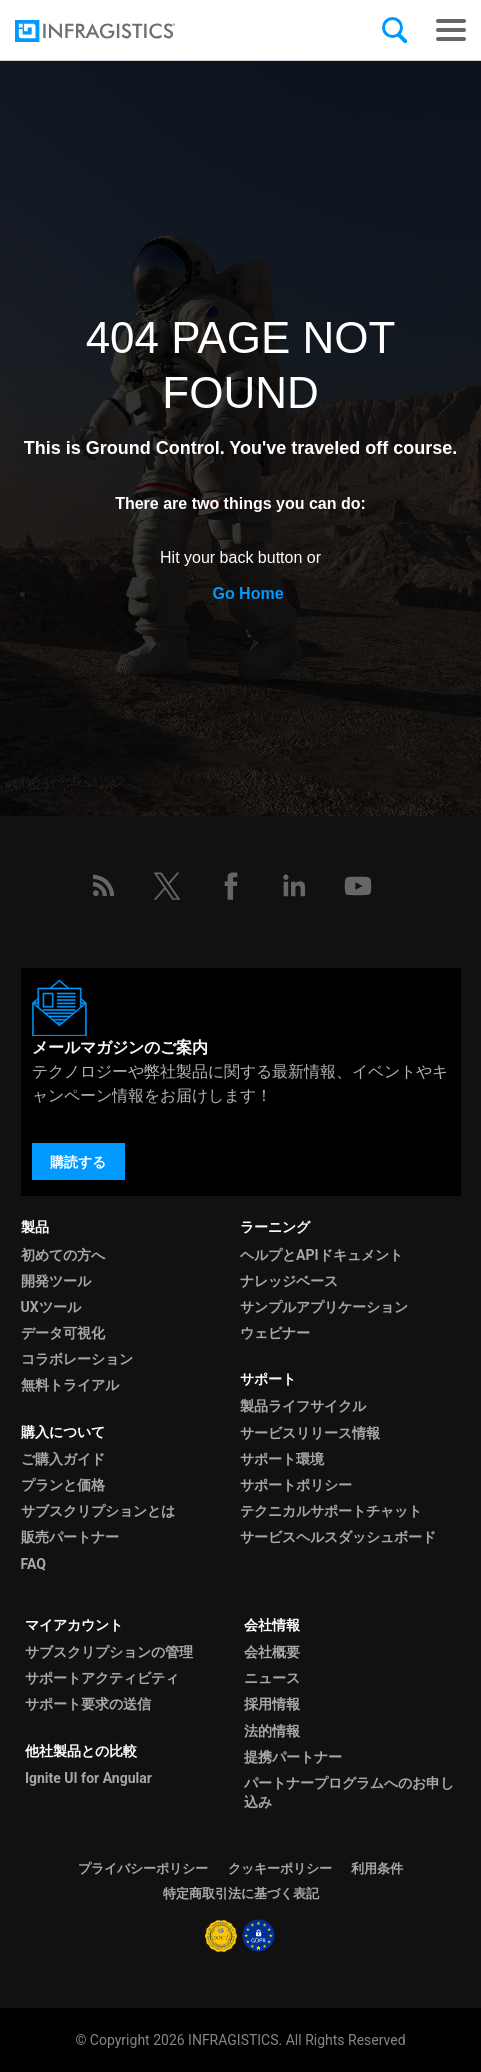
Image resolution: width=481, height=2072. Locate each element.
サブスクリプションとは (98, 1511)
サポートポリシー (296, 1485)
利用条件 (377, 1868)
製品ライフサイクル (303, 1406)
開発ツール (56, 1281)
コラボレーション (77, 1359)
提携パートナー (293, 1757)
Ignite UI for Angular (88, 1778)
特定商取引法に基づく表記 (241, 1893)
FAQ (33, 1564)
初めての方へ (63, 1255)
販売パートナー (70, 1537)
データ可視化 (63, 1333)
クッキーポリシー (280, 1868)
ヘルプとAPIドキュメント (321, 1255)
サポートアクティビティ (102, 1678)
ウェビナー (275, 1333)
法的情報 (272, 1731)
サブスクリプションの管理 (109, 1652)
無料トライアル (70, 1385)
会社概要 (272, 1652)
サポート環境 (282, 1459)
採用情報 (272, 1704)
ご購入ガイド (63, 1459)
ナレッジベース (289, 1281)
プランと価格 (63, 1485)
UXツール (51, 1307)
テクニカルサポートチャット (331, 1511)
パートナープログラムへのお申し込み (349, 1792)
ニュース (272, 1678)
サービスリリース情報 (310, 1433)
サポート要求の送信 (88, 1704)
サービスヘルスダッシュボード (338, 1537)
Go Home (247, 593)
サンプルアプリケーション (324, 1307)
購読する (78, 1162)
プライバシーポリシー (143, 1868)
